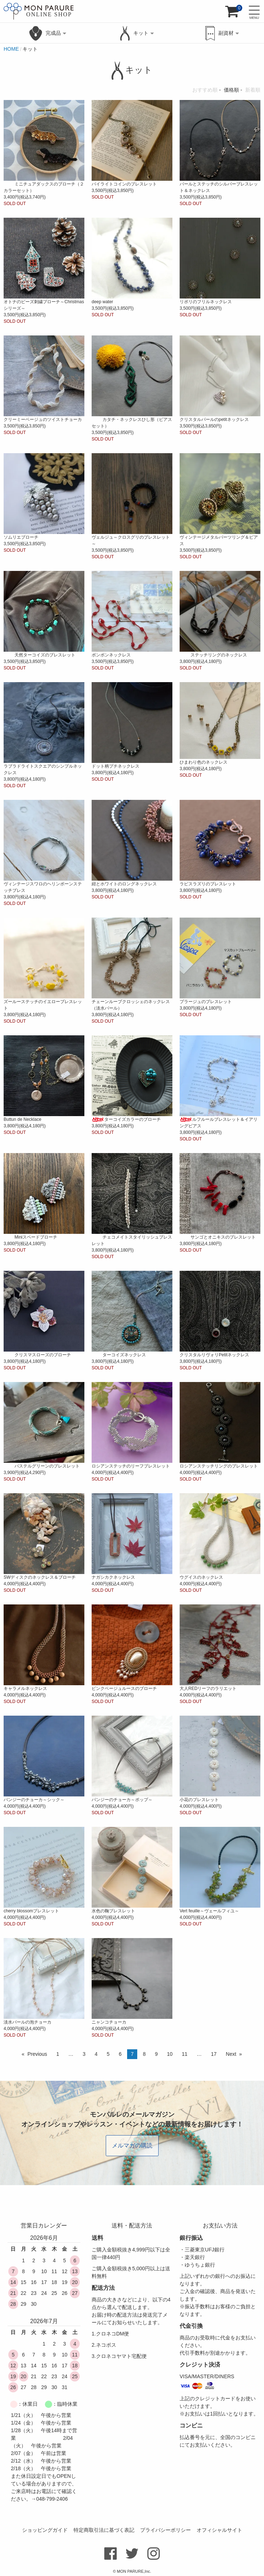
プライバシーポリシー (165, 2530)
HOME (11, 49)
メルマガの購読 (132, 2145)
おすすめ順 (205, 90)
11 (185, 2054)
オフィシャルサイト (219, 2530)
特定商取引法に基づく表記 (104, 2530)
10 (170, 2054)
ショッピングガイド (45, 2530)
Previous (37, 2054)
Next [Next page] (231, 2054)
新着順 (252, 90)
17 (214, 2054)
